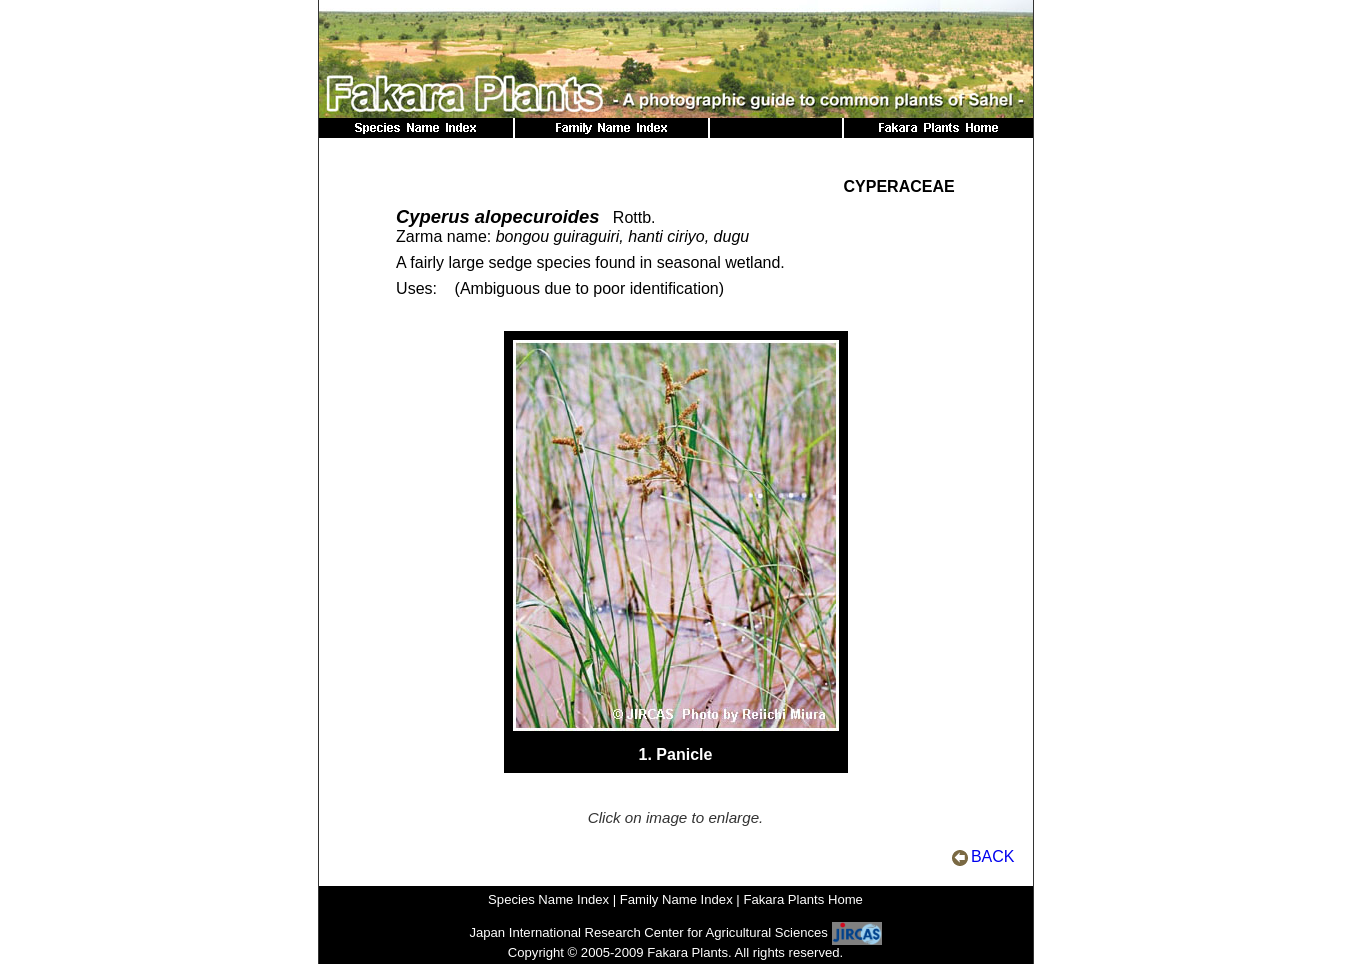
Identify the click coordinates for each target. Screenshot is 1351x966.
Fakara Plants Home (803, 899)
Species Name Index (548, 899)
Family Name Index (676, 899)
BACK (993, 856)
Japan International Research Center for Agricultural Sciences (648, 932)
